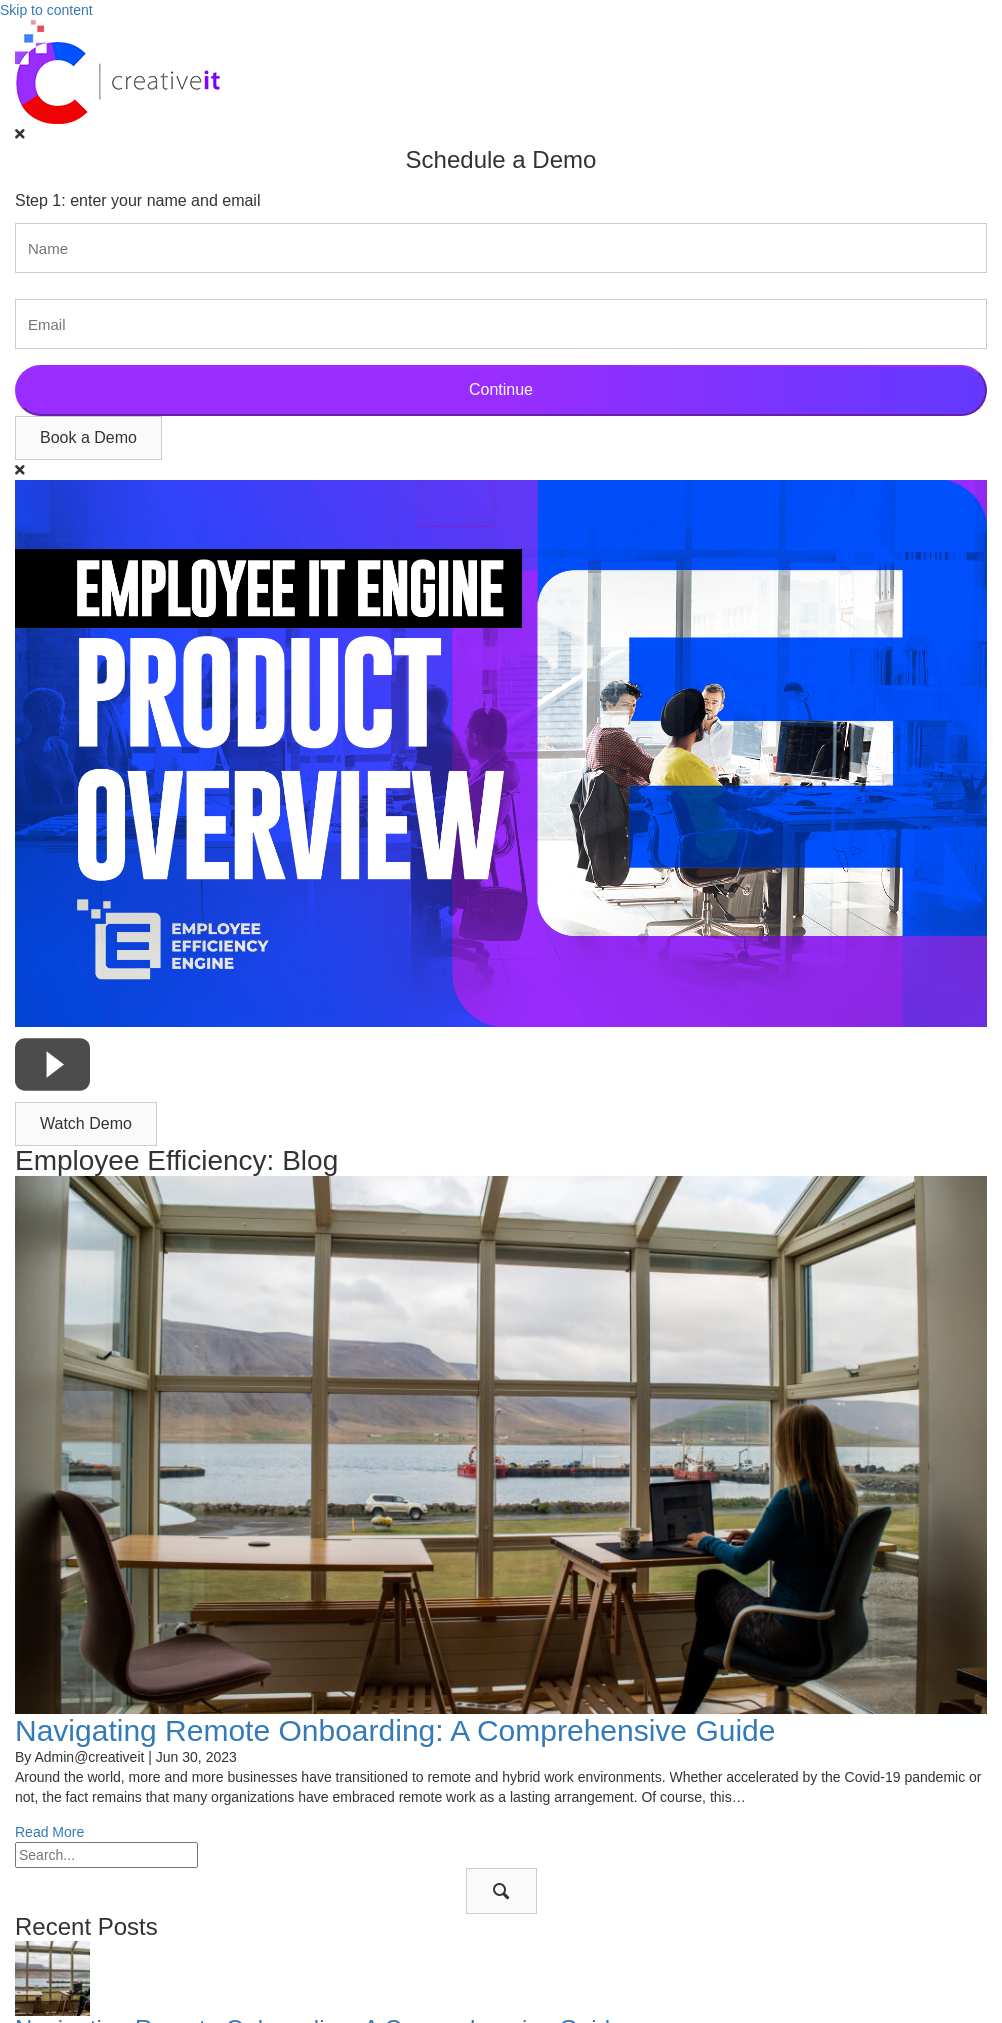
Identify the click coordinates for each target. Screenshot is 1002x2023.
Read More (49, 1832)
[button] (88, 438)
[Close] (20, 134)
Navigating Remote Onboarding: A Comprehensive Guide (395, 1730)
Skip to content (46, 10)
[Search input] (106, 1855)
